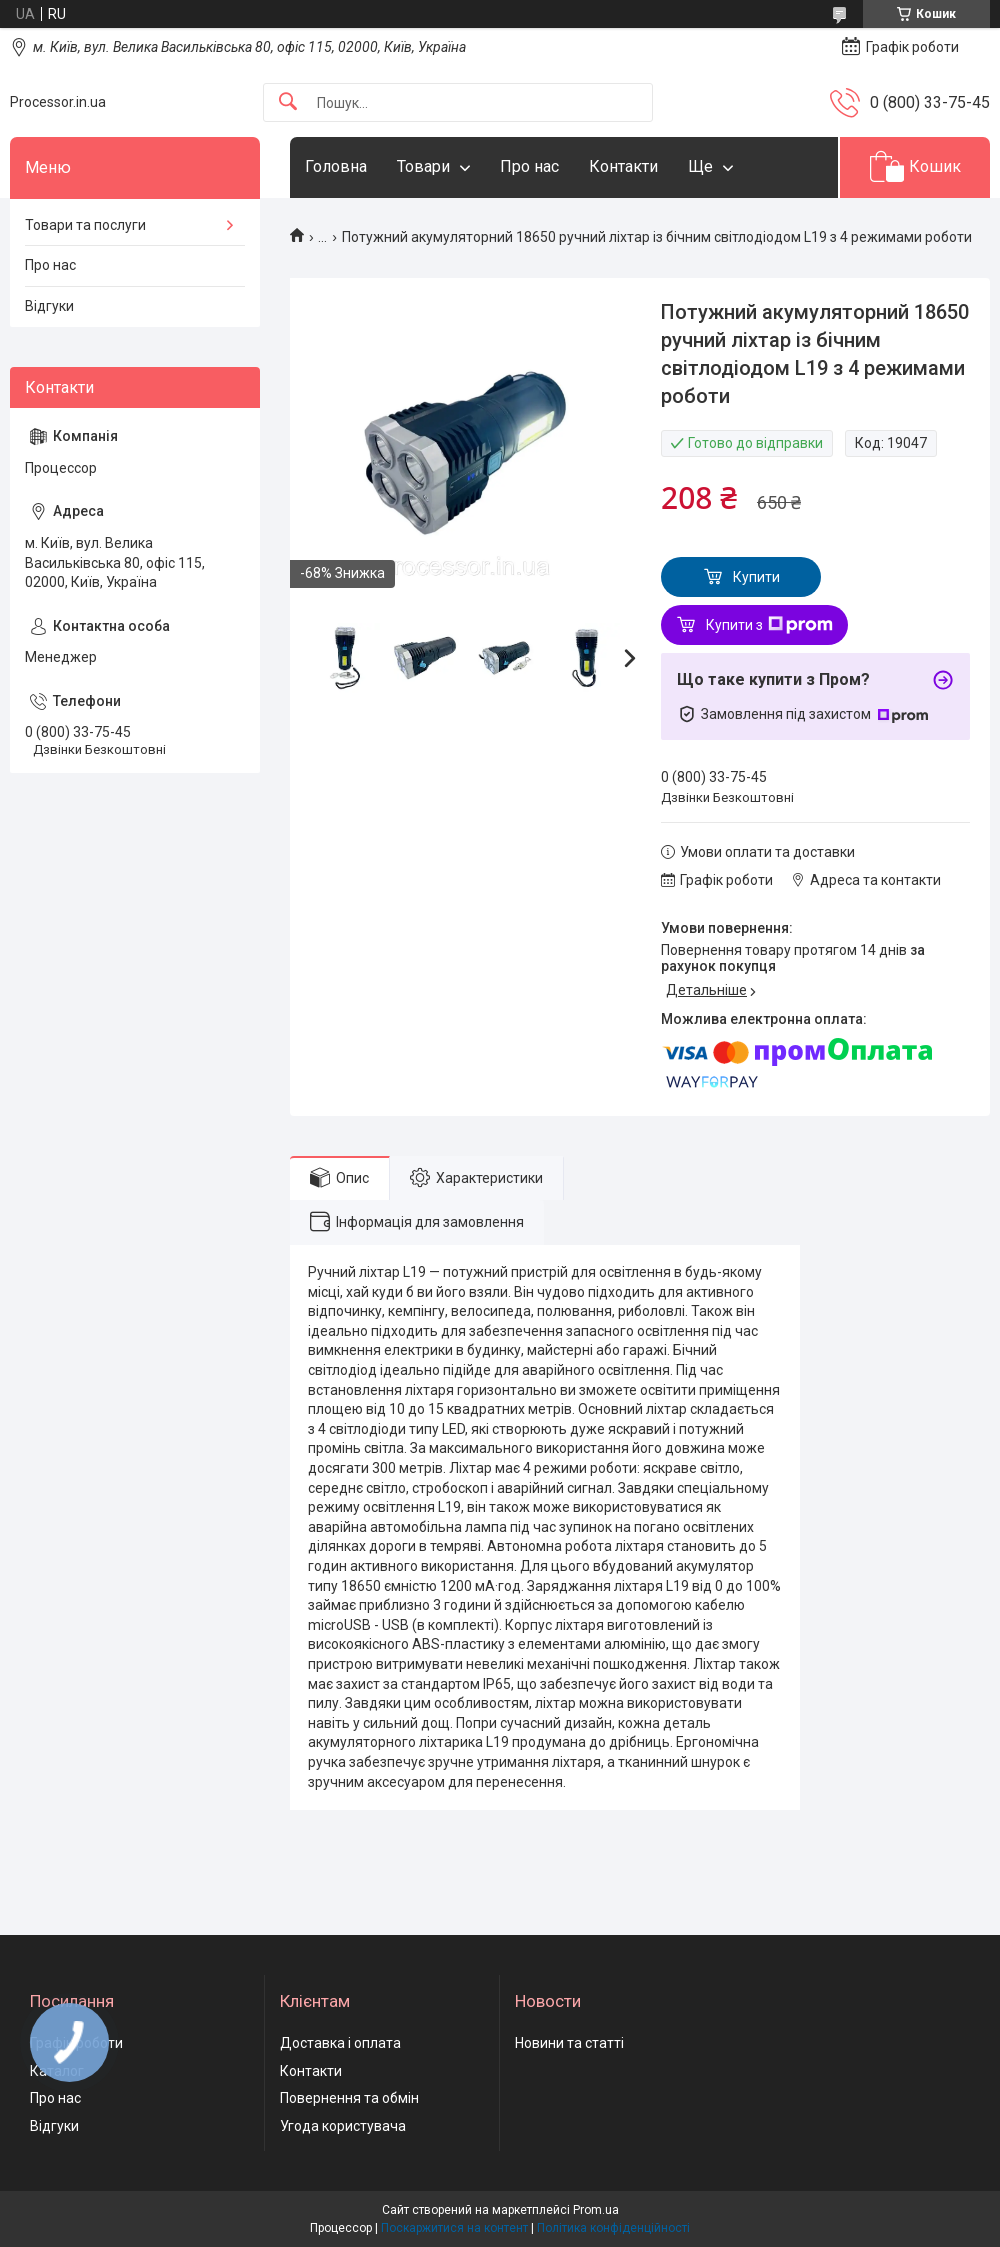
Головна (336, 166)
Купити (756, 577)
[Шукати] (288, 102)
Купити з (769, 625)
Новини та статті (569, 2043)
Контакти (623, 166)
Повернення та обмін (349, 2098)
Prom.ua (596, 2210)
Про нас (529, 166)
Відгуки (49, 306)
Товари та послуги (85, 225)
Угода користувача (343, 2126)
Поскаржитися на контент (454, 2228)
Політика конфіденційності (613, 2228)
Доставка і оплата (340, 2043)
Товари (423, 166)
